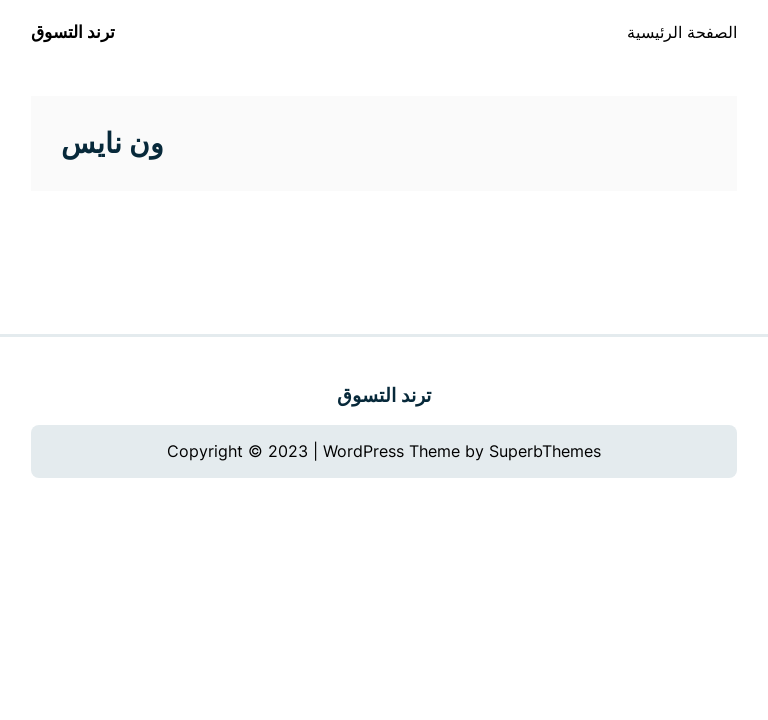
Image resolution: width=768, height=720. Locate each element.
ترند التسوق (73, 32)
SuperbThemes (545, 451)
